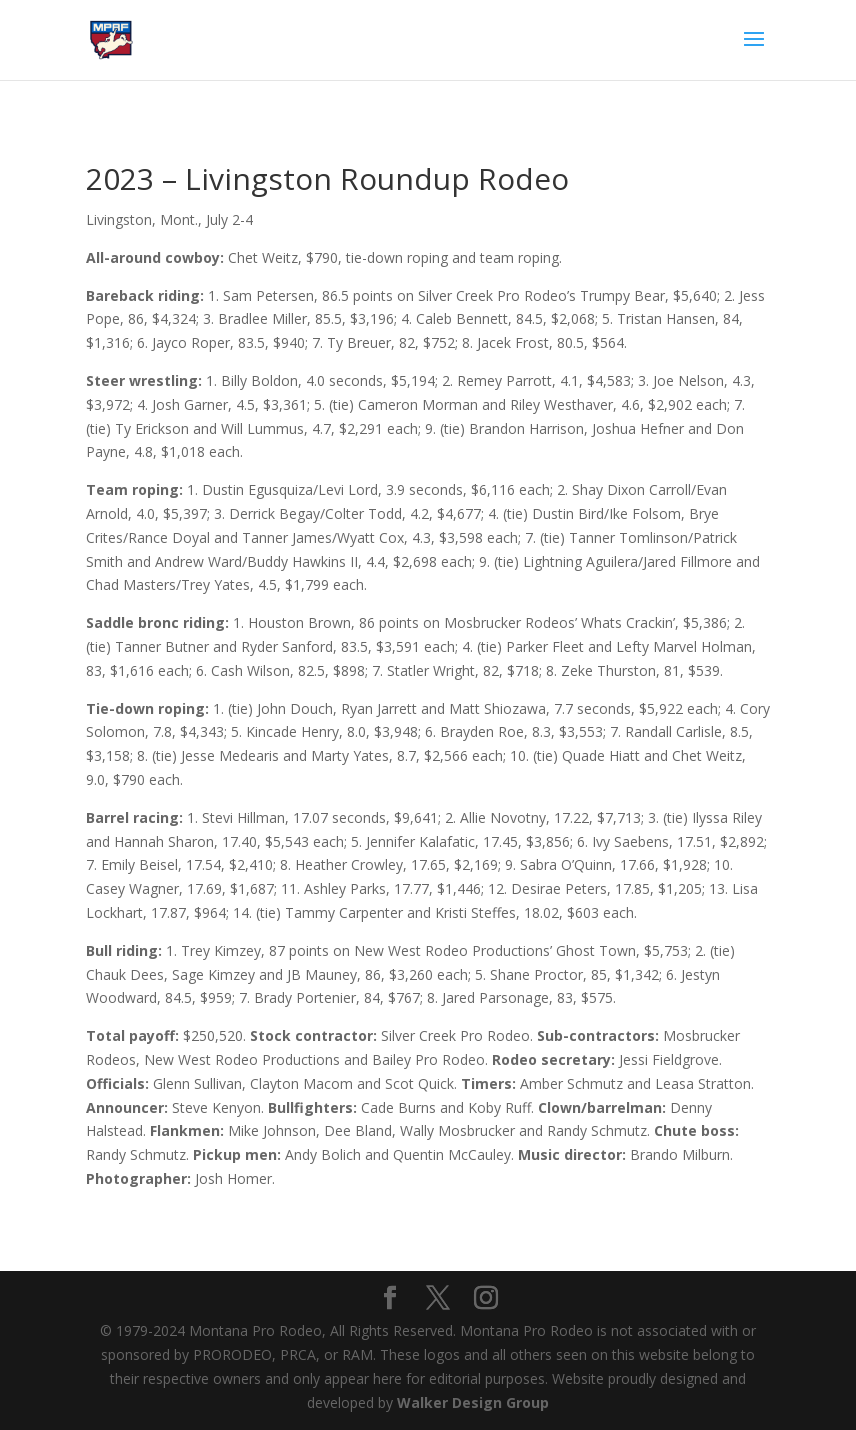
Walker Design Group (473, 1402)
